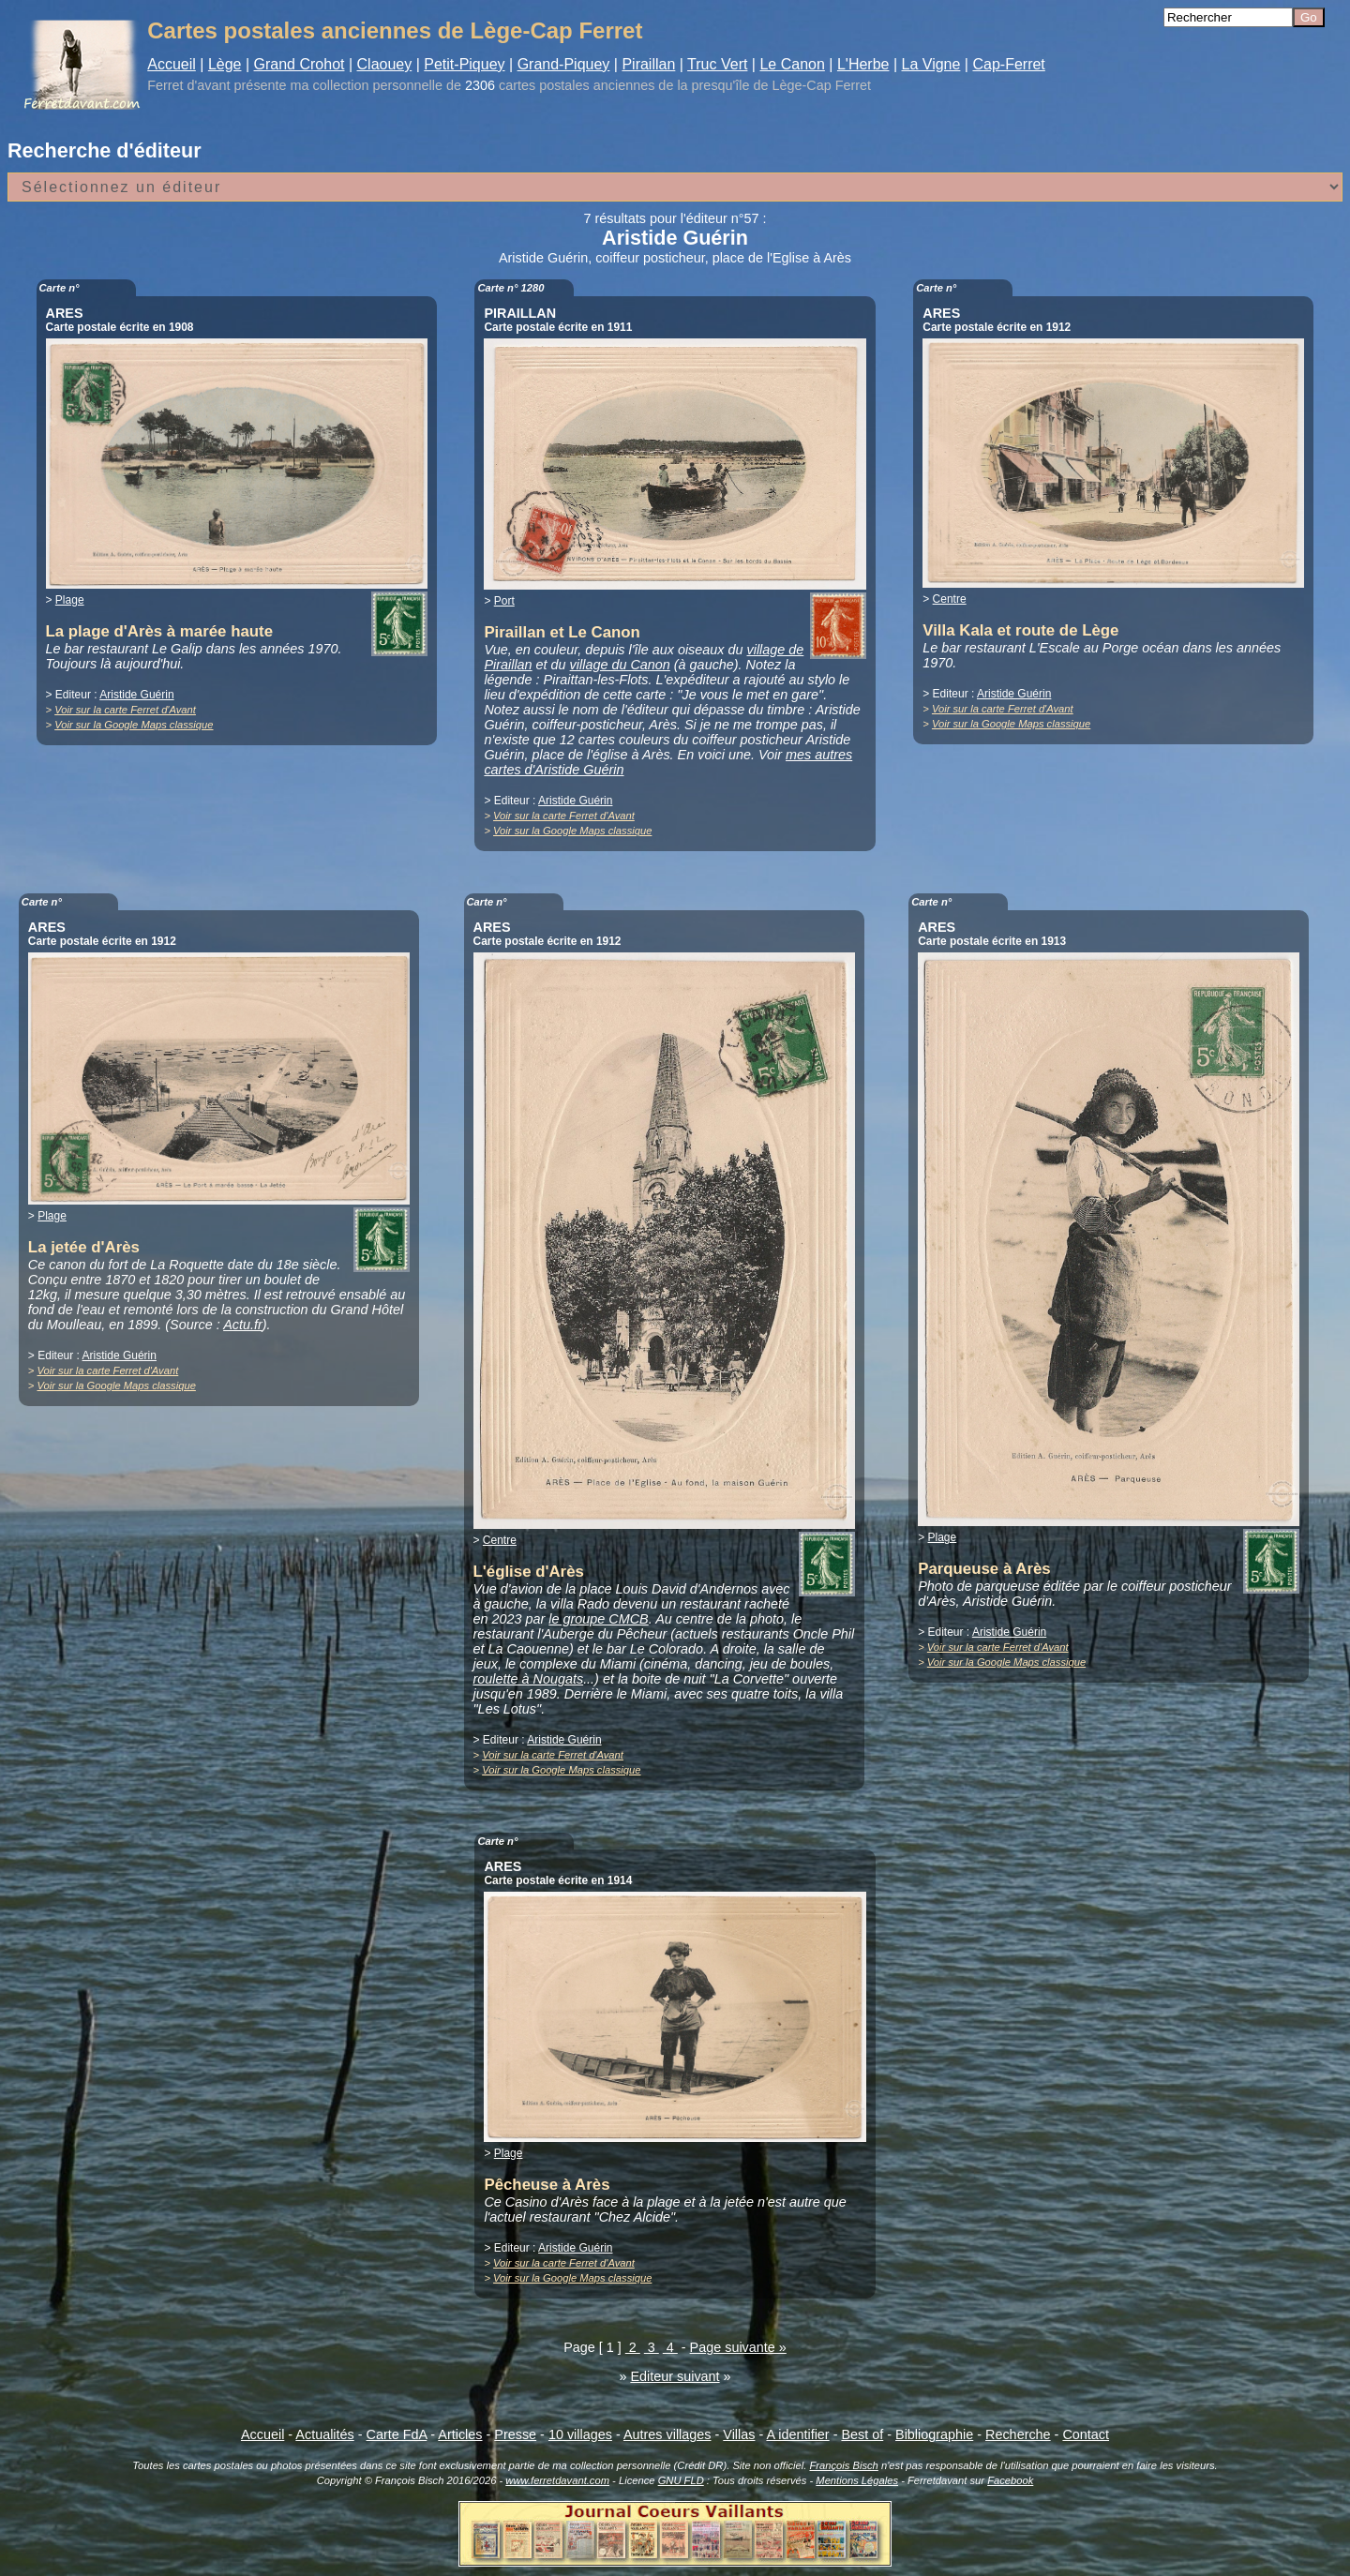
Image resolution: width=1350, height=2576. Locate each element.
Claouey (384, 64)
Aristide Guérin (136, 694)
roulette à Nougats (528, 1678)
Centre (950, 599)
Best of (862, 2434)
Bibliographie (934, 2434)
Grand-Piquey (564, 64)
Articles (460, 2434)
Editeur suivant (674, 2376)
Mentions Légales (857, 2480)
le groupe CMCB (598, 1618)
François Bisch (843, 2465)
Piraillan (648, 64)
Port (504, 600)
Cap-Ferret (1008, 64)
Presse (515, 2434)
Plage (69, 600)
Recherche (1018, 2434)
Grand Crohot (299, 64)
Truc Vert (717, 64)
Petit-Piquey (464, 64)
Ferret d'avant (188, 85)
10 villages (580, 2434)
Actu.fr (242, 1324)
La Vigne (931, 64)
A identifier (797, 2434)
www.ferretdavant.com (557, 2480)
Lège (225, 64)
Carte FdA (397, 2434)
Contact (1085, 2434)
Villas (739, 2434)
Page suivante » (738, 2347)
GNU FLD (681, 2480)
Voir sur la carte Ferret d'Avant (125, 709)
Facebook (1010, 2480)
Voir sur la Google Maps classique (133, 724)
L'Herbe (863, 64)
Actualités (324, 2434)
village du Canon (620, 664)
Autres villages (667, 2434)
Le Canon (791, 64)
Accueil (171, 64)
